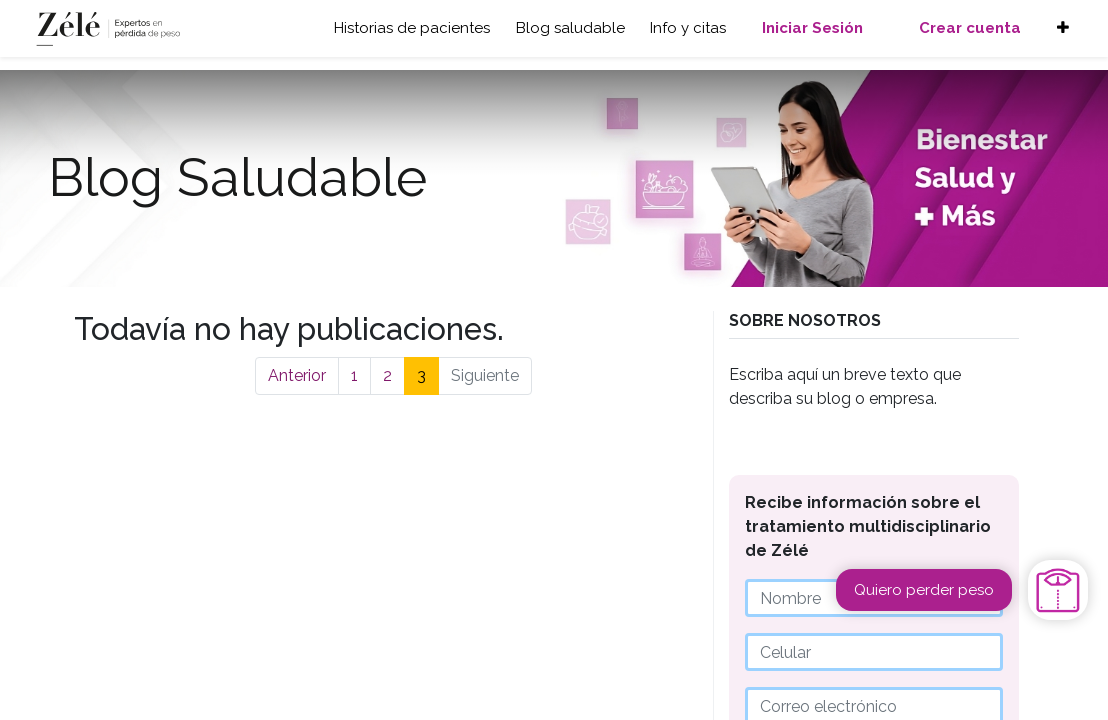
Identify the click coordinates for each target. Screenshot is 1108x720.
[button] (1063, 28)
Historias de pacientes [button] (412, 28)
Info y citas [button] (688, 28)
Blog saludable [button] (570, 28)
